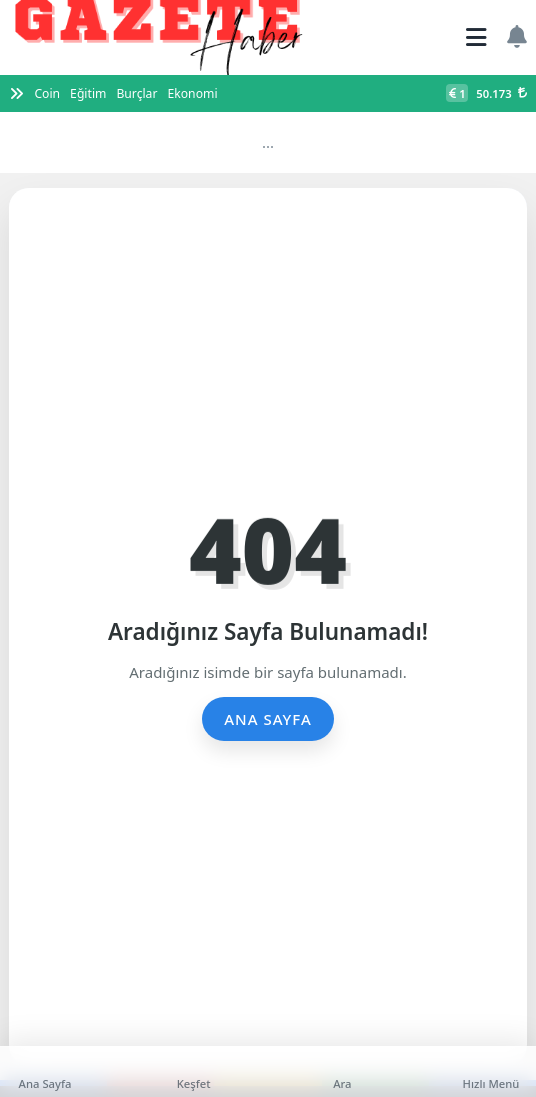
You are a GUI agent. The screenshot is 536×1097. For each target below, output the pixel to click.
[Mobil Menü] (476, 37)
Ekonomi (192, 93)
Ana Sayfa (268, 719)
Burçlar (136, 93)
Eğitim (88, 93)
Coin (47, 93)
